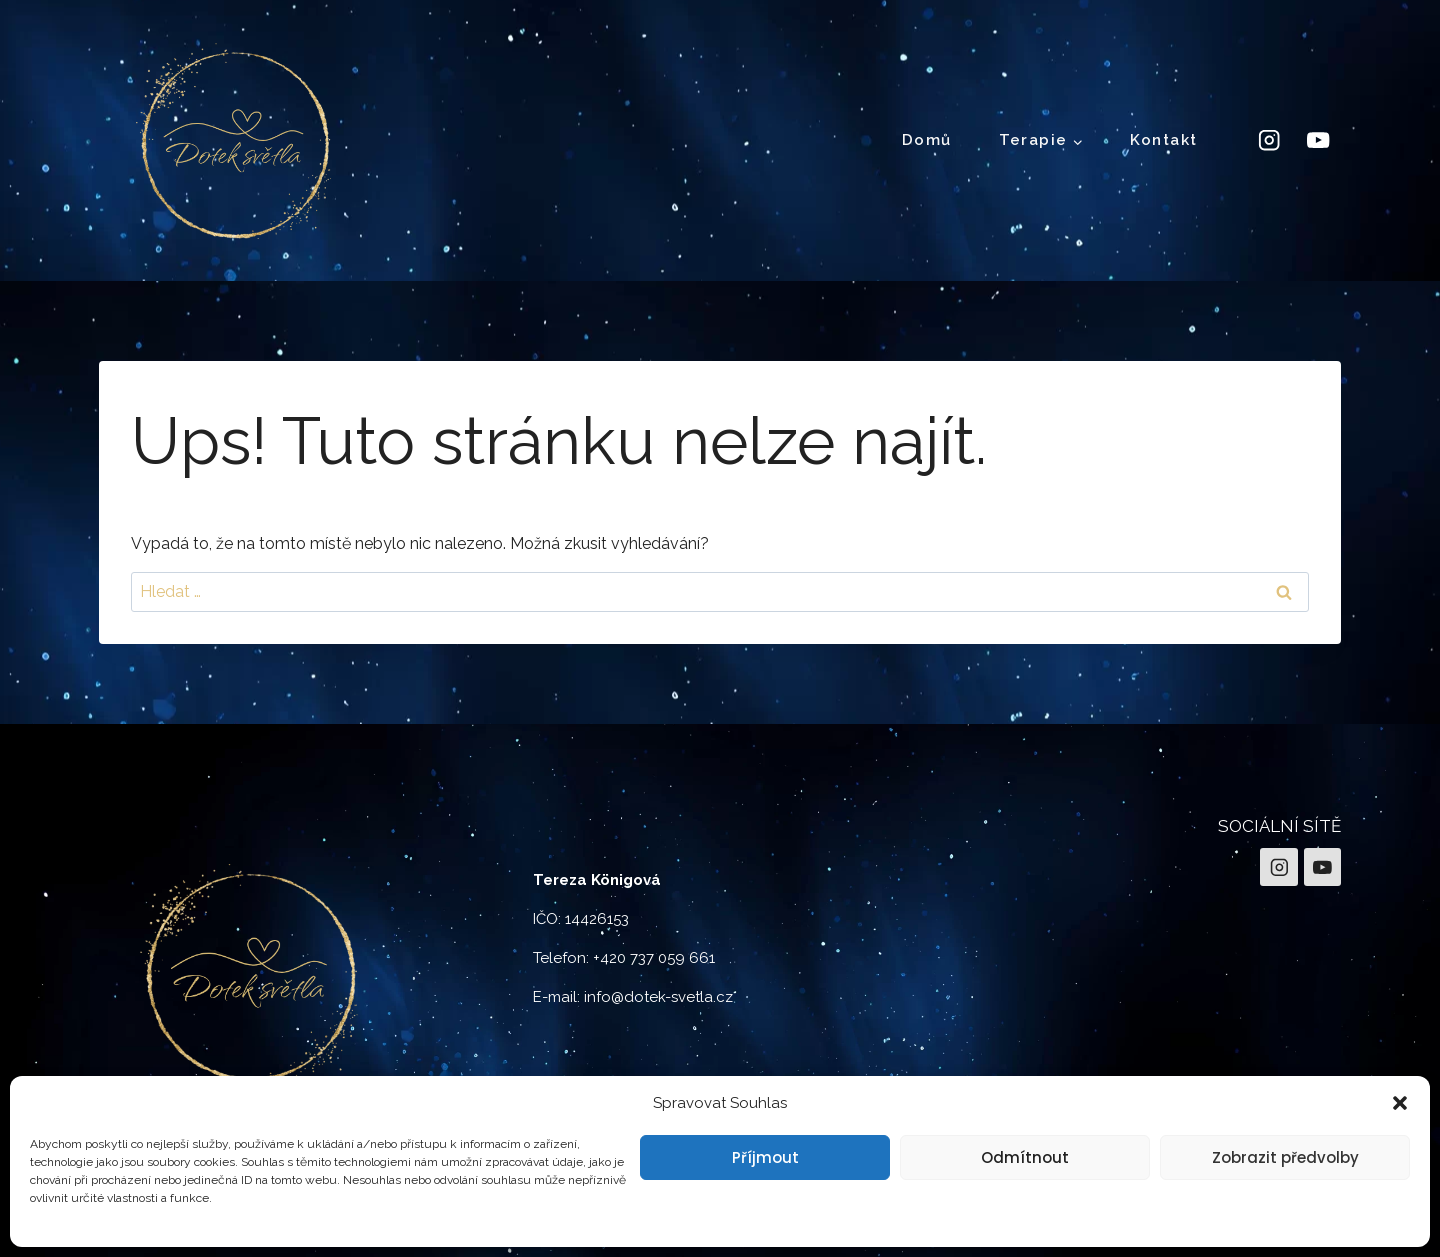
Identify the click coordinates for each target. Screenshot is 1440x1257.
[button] (1400, 1103)
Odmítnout (1025, 1157)
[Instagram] (1268, 140)
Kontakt (1164, 140)
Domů (927, 140)
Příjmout (765, 1157)
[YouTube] (1318, 140)
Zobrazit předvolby (1285, 1157)
